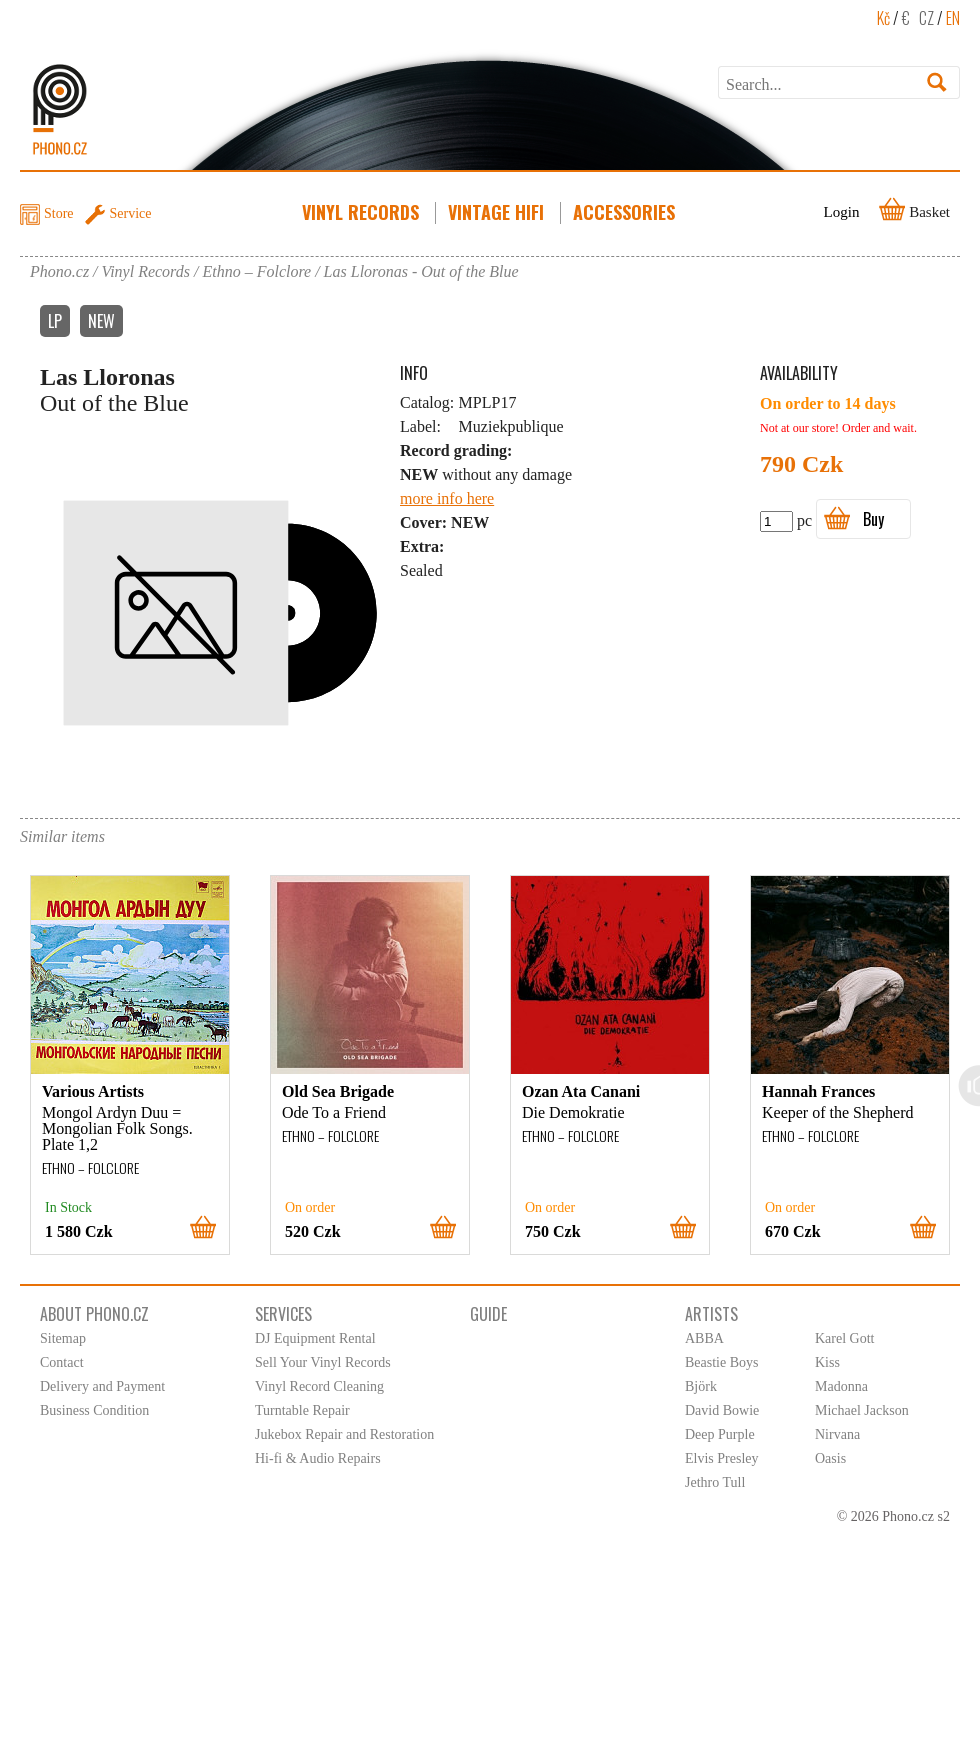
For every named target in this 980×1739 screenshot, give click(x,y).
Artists (711, 1314)
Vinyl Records (362, 212)
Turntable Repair (302, 1410)
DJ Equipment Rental (315, 1338)
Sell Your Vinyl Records (323, 1362)
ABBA (704, 1338)
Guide (488, 1314)
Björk (701, 1386)
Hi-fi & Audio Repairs (318, 1458)
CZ (926, 18)
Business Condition (94, 1410)
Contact (62, 1362)
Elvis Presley (722, 1458)
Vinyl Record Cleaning (319, 1386)
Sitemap (63, 1338)
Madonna (841, 1386)
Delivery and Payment (102, 1386)
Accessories (626, 212)
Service (131, 213)
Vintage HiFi (498, 212)
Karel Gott (844, 1338)
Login (842, 212)
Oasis (830, 1458)
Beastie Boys (722, 1362)
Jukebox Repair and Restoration (344, 1434)
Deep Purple (720, 1434)
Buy (873, 519)
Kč (883, 18)
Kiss (827, 1362)
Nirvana (837, 1434)
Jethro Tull (715, 1482)
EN (953, 18)
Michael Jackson (862, 1410)
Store (59, 213)
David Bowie (722, 1410)
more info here (447, 498)
